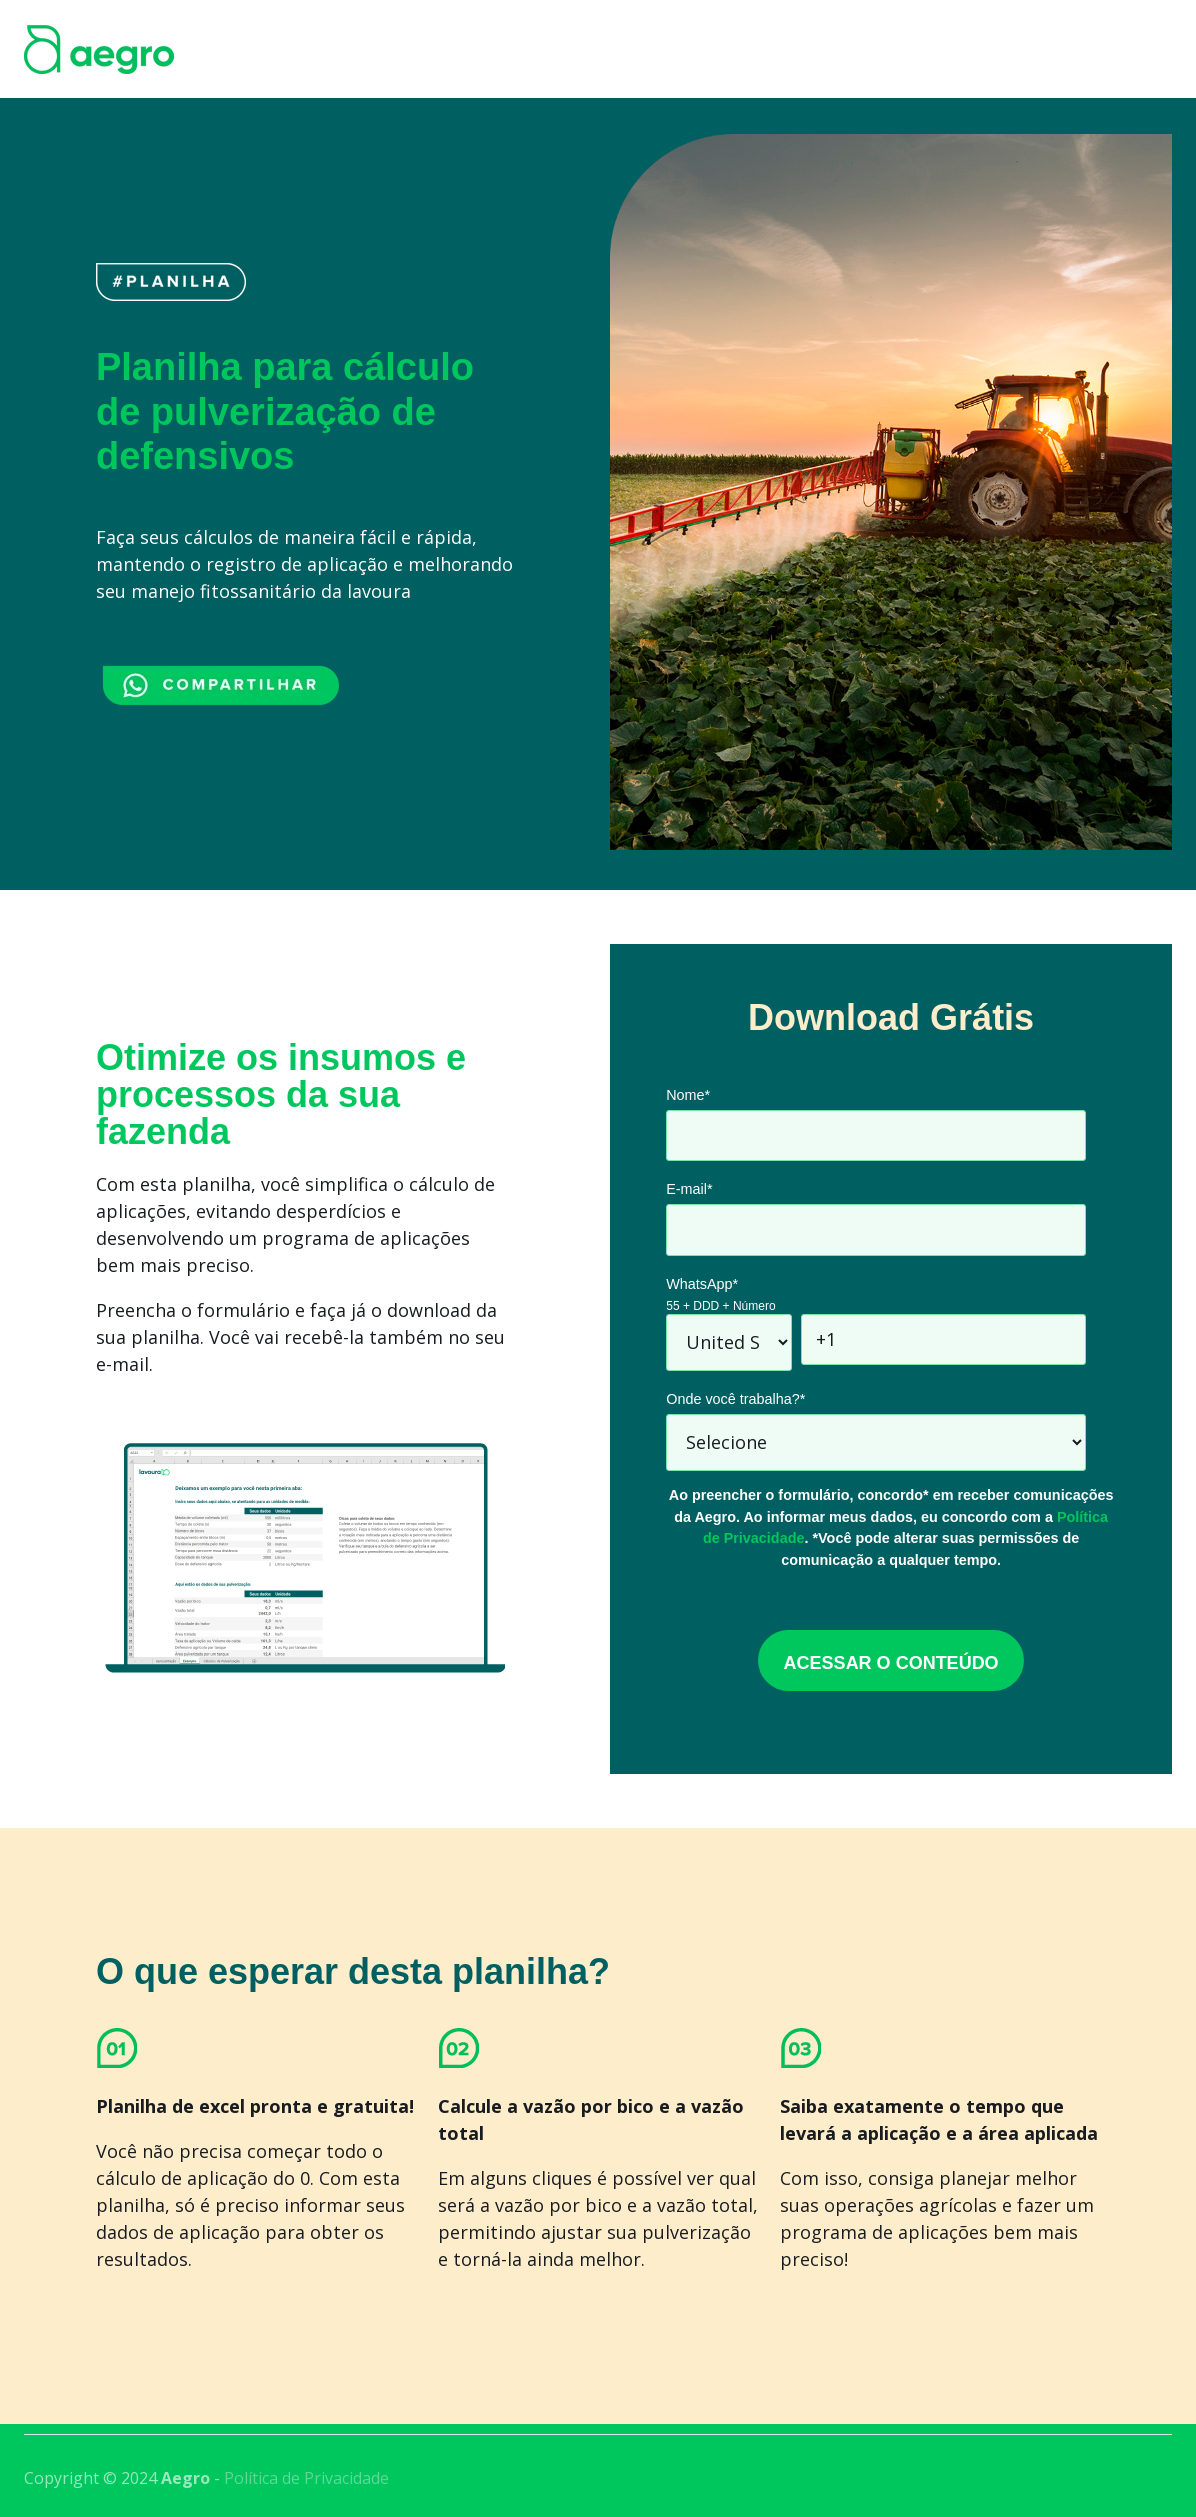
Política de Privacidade (306, 2478)
